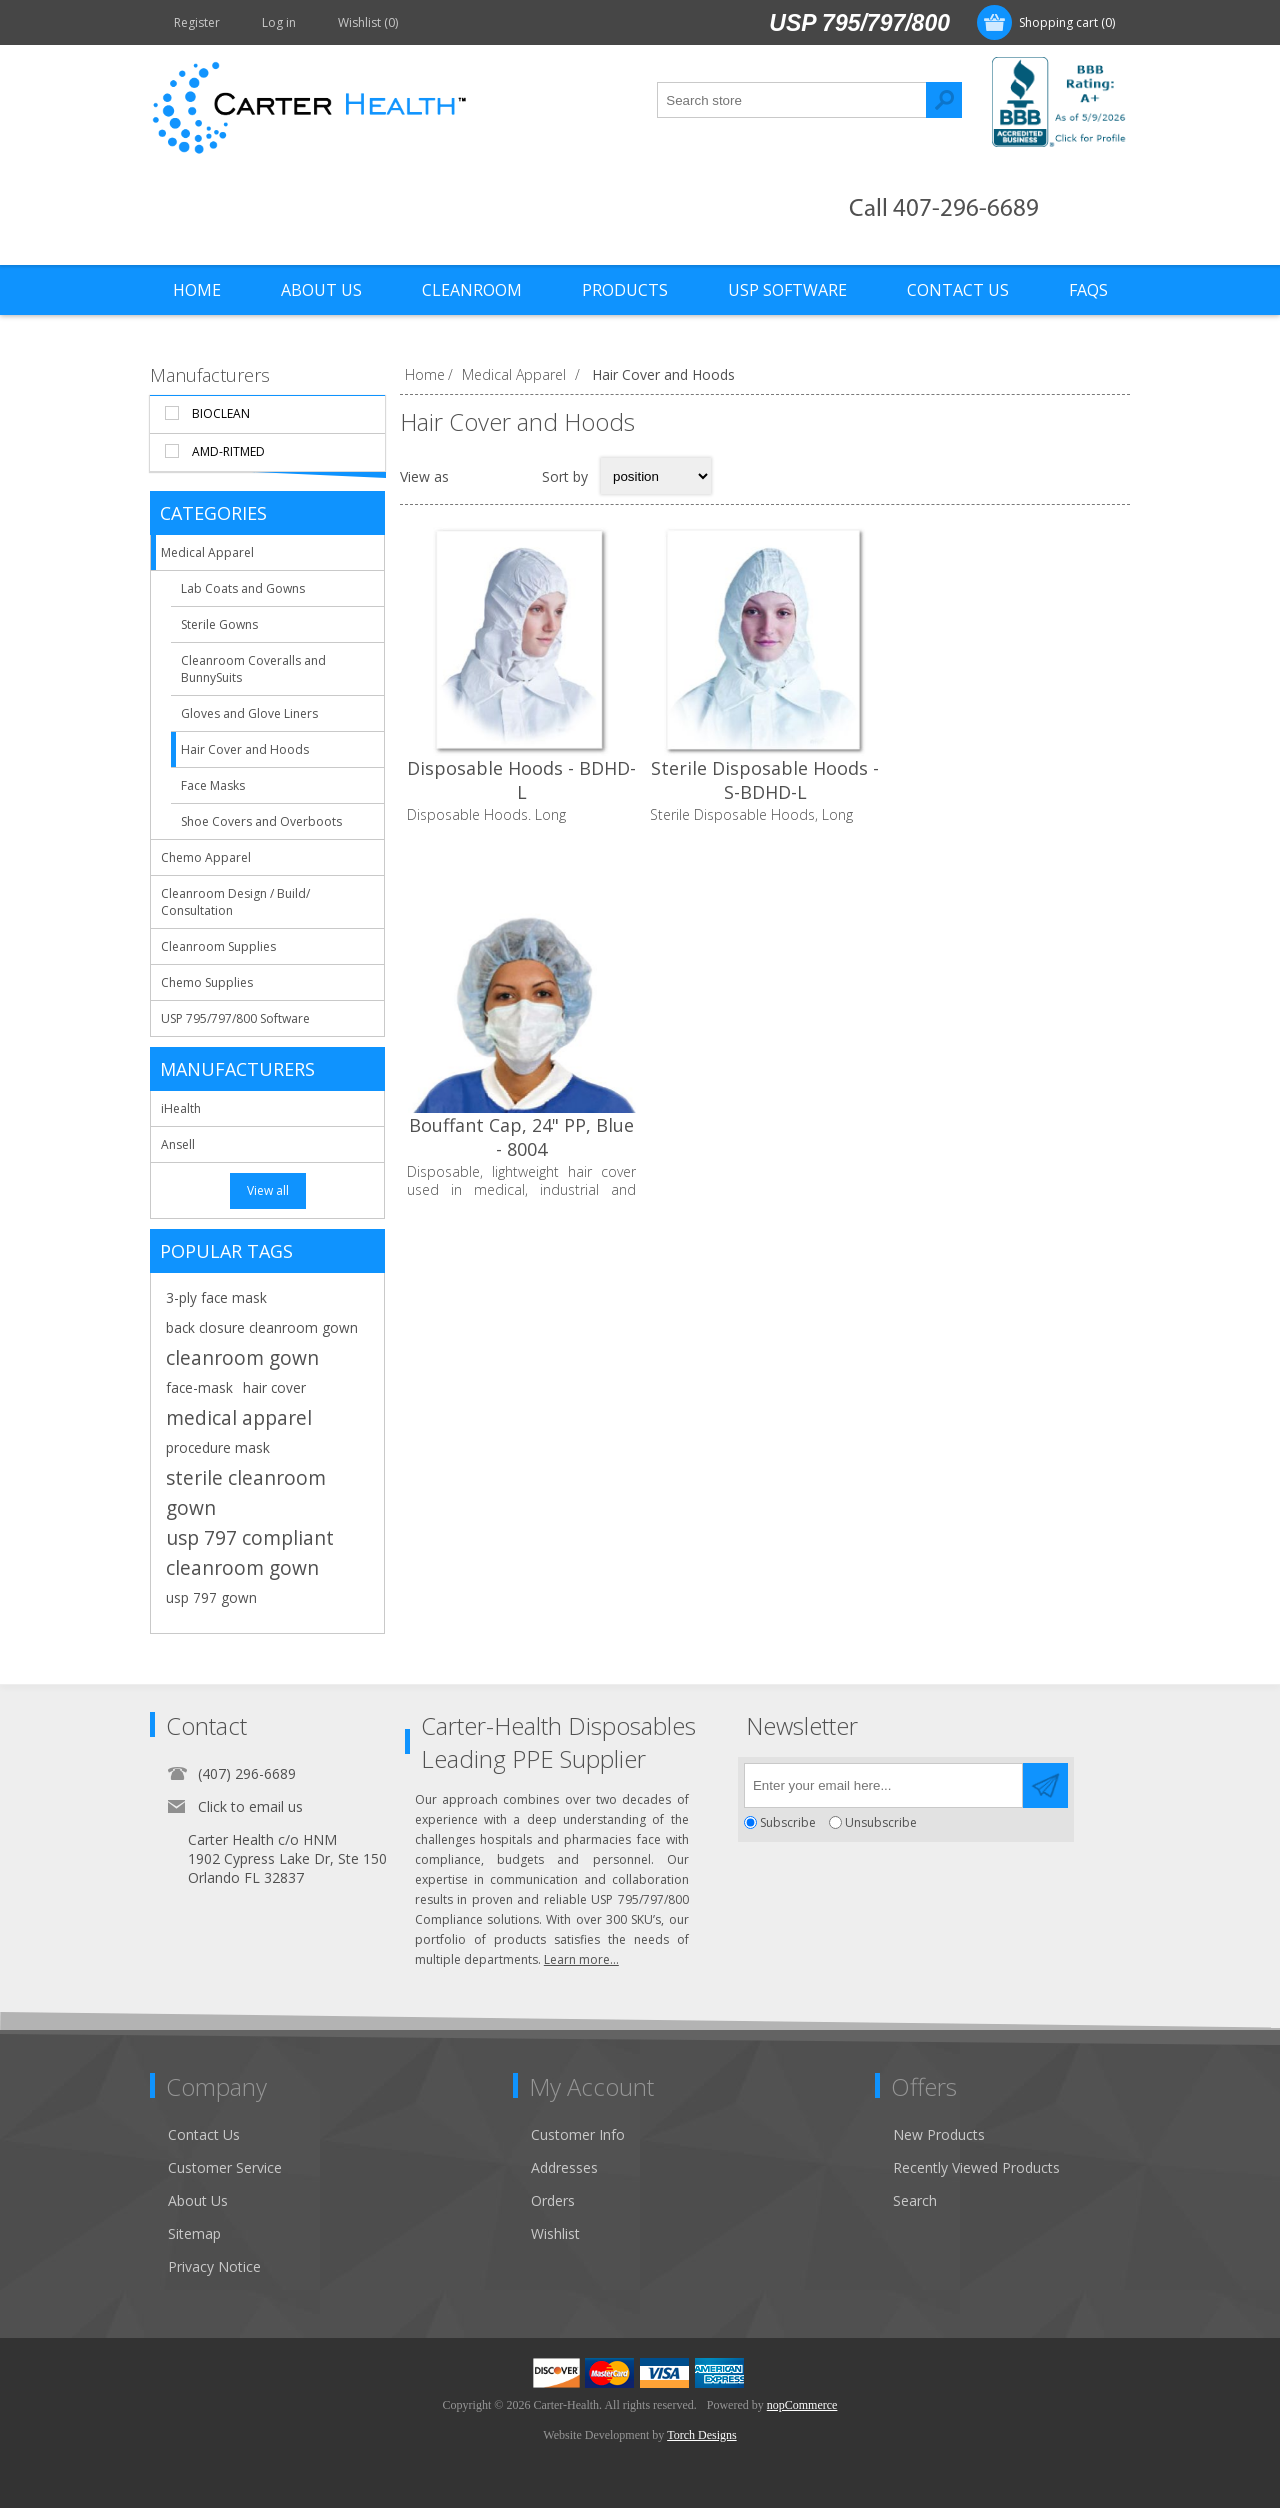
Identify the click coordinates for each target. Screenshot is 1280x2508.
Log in (279, 22)
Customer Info (578, 2134)
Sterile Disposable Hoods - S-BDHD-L (765, 780)
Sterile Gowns (219, 624)
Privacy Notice (214, 2266)
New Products (939, 2134)
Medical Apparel (207, 552)
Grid (475, 476)
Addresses (564, 2167)
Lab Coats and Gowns (243, 588)
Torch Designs (701, 2435)
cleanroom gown (242, 1357)
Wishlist (555, 2233)
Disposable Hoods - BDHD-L (521, 780)
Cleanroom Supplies (218, 946)
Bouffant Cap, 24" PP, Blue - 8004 (1008, 780)
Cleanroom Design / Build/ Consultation (235, 902)
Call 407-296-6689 (944, 209)
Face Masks (213, 785)
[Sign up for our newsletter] (883, 1785)
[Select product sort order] (656, 476)
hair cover (274, 1387)
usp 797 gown (211, 1597)
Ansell (178, 1144)
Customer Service (225, 2167)
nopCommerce (802, 2405)
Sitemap (194, 2233)
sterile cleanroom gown (246, 1492)
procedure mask (218, 1447)
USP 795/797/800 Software (235, 1018)
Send (1045, 1785)
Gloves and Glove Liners (249, 713)
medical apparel (239, 1417)
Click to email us (250, 1806)
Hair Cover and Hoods (245, 749)
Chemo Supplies (207, 982)
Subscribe (788, 1822)
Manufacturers (210, 375)
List (514, 476)
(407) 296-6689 (247, 1773)
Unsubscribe (881, 1822)
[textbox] (792, 100)
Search (944, 100)
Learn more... (581, 1959)
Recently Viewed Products (976, 2167)
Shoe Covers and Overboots (261, 821)
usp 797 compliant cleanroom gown (250, 1552)
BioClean (221, 413)
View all (268, 1190)
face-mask (199, 1387)
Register (197, 22)
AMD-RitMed (228, 451)
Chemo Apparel (206, 857)
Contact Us (204, 2134)
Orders (553, 2200)
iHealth (181, 1108)
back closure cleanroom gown (262, 1327)
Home (425, 374)
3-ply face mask (216, 1297)
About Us (198, 2200)
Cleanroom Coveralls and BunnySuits (253, 669)
